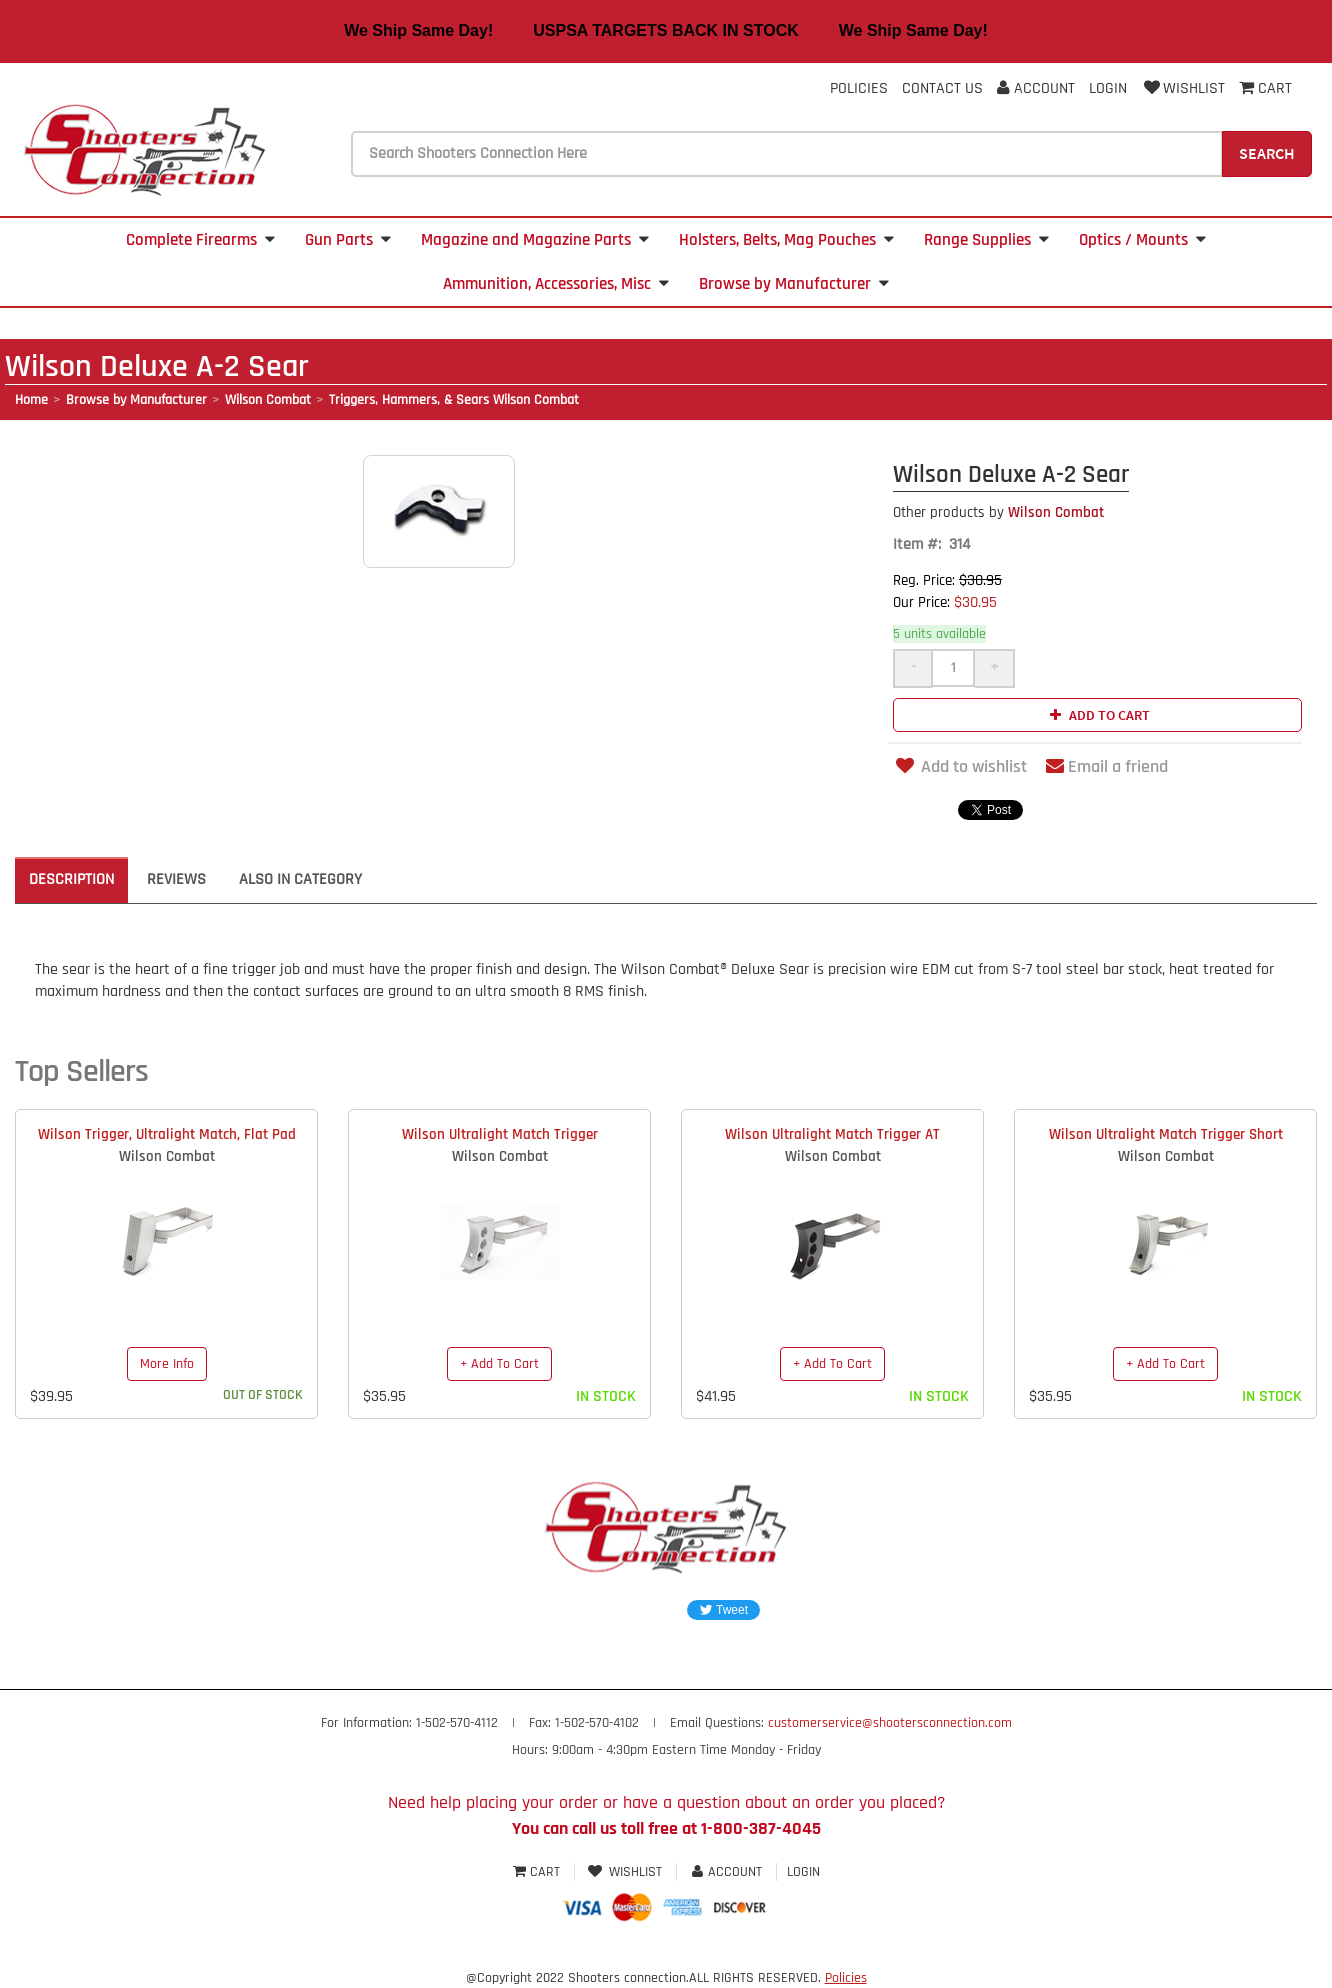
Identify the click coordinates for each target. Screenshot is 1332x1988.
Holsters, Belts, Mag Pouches (786, 240)
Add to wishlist (960, 766)
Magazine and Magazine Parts (535, 240)
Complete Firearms (200, 240)
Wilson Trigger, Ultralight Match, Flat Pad (167, 1134)
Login (1108, 88)
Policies (859, 88)
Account (1036, 88)
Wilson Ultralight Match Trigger (500, 1134)
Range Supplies (986, 240)
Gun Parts (348, 240)
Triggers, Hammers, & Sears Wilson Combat (454, 400)
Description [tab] (71, 879)
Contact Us (942, 88)
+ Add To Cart (499, 1364)
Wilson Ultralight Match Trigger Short (1166, 1134)
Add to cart (1097, 715)
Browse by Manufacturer (794, 284)
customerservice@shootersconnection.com (890, 1723)
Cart (538, 1872)
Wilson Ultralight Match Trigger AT (832, 1134)
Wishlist (1183, 88)
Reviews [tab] (176, 879)
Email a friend (1107, 766)
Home (31, 400)
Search (1267, 153)
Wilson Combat (268, 400)
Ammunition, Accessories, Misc (556, 284)
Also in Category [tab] (300, 879)
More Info (167, 1364)
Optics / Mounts (1142, 240)
